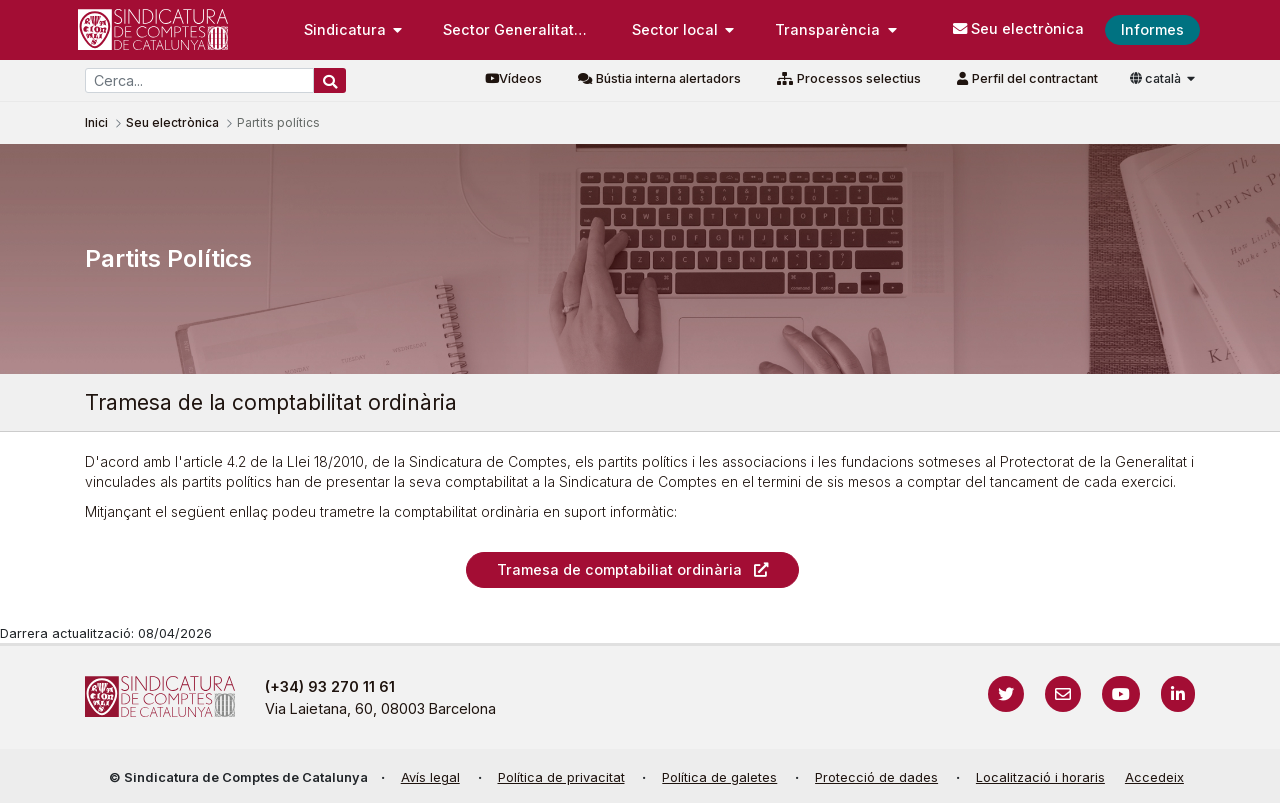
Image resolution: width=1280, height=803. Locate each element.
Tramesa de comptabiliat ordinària (619, 569)
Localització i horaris (1040, 777)
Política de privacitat (561, 777)
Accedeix (1154, 777)
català (1157, 78)
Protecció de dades (876, 777)
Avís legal (430, 777)
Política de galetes (719, 777)
